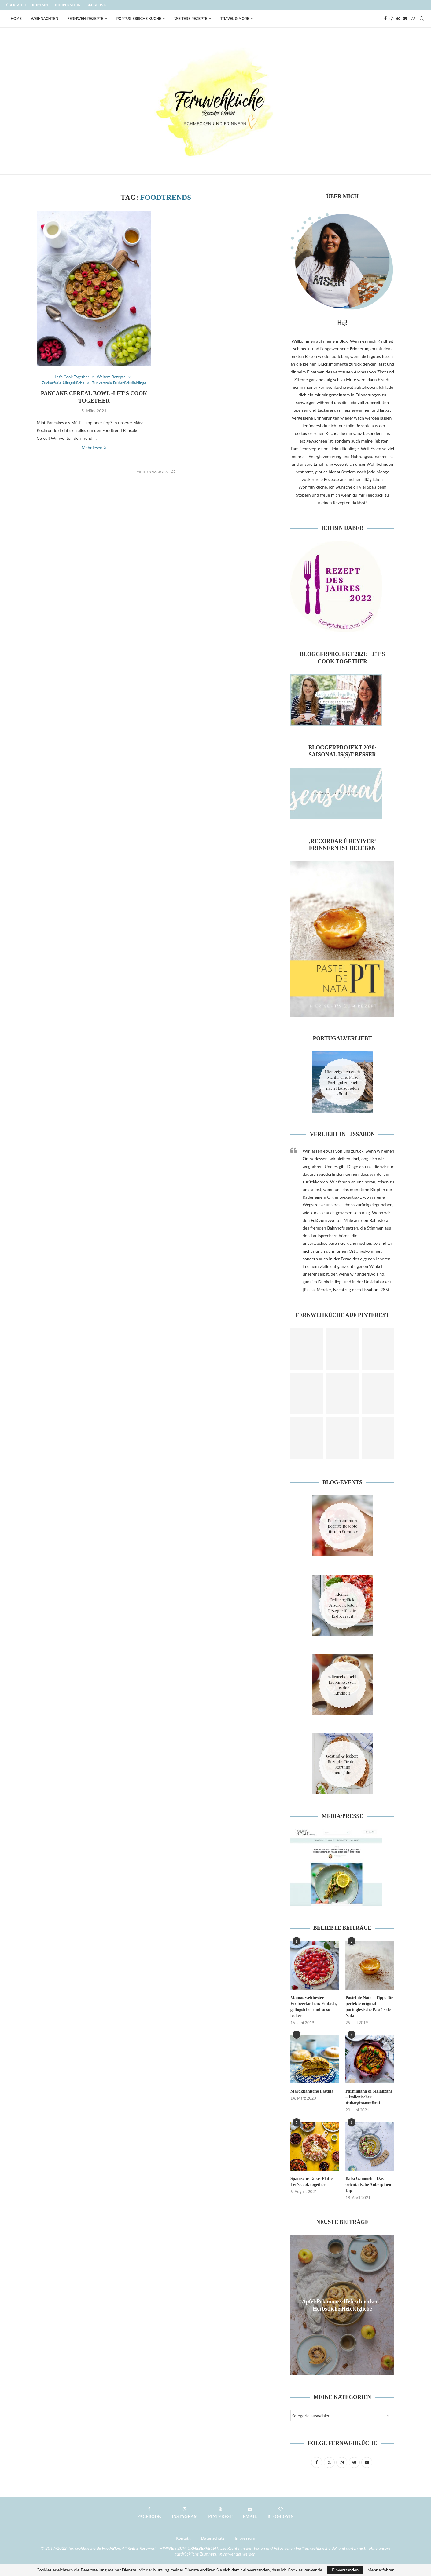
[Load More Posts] (156, 472)
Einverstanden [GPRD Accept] (345, 2569)
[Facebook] (385, 18)
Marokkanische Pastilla (311, 2091)
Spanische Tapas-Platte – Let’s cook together (313, 2181)
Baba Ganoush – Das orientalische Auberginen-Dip (368, 2184)
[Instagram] (391, 18)
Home (16, 18)
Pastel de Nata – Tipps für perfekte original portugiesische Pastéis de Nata (369, 2006)
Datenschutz (212, 2538)
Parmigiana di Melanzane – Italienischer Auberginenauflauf (368, 2097)
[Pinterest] (398, 18)
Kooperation (67, 5)
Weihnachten (44, 18)
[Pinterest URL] (307, 1348)
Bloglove (96, 5)
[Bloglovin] (413, 18)
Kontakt (40, 5)
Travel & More (234, 18)
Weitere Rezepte (190, 18)
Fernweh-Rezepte (85, 18)
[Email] (405, 18)
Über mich (16, 5)
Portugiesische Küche (138, 18)
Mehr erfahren (381, 2570)
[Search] (422, 18)
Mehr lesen (94, 447)
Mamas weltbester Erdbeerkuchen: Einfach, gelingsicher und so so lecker (313, 2006)
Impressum (245, 2538)
